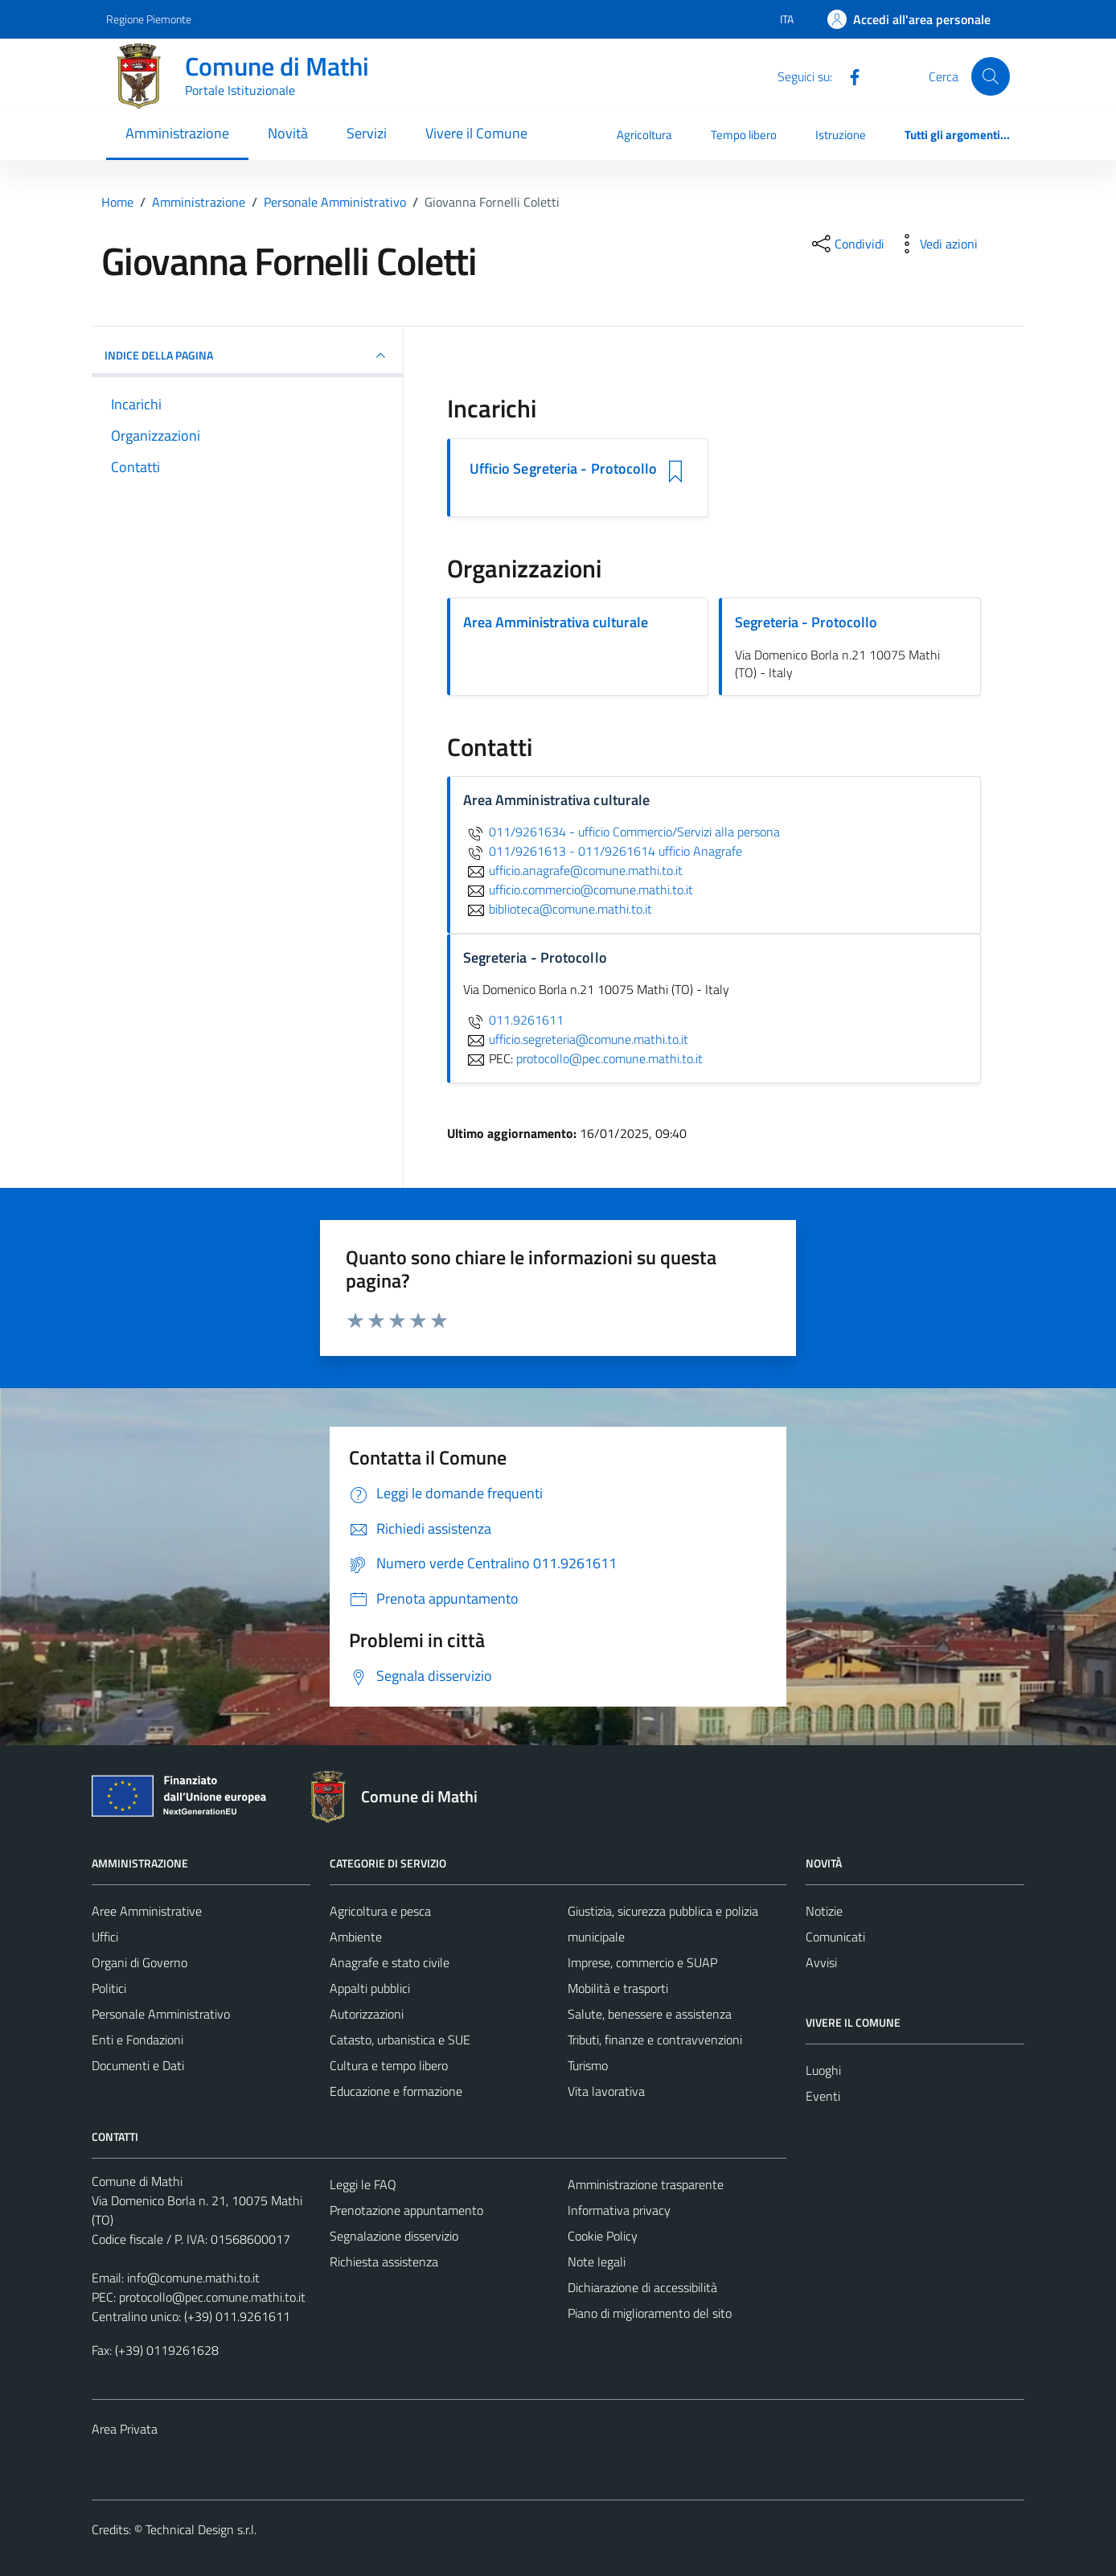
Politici (109, 1988)
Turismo (588, 2065)
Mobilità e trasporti (618, 1988)
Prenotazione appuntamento (406, 2210)
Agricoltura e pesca (380, 1911)
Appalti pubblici (370, 1988)
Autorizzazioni (367, 2013)
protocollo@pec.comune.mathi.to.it (212, 2297)
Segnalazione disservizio (394, 2235)
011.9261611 (513, 1019)
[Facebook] (848, 75)
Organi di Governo (139, 1962)
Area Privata (125, 2428)
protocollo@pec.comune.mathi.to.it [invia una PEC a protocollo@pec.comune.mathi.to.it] (609, 1058)
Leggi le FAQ (363, 2184)
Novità (288, 133)
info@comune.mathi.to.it (193, 2277)
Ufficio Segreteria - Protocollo (564, 468)
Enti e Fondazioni (137, 2039)
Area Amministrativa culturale (555, 622)
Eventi (823, 2096)
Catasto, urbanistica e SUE (400, 2039)
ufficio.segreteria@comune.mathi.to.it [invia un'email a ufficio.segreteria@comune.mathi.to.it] (575, 1039)
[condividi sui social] (847, 244)
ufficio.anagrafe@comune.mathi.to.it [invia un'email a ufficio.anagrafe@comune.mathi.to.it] (573, 870)
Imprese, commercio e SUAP (642, 1962)
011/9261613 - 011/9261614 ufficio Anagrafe (602, 851)
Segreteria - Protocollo (806, 622)
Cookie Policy (603, 2235)
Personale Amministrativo (161, 2013)
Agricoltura (644, 134)
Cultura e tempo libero (389, 2065)
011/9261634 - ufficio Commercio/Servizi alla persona (621, 831)
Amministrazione (177, 133)
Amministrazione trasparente (646, 2184)
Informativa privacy (619, 2210)
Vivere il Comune (476, 133)
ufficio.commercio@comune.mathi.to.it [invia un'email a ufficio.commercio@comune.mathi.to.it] (578, 889)
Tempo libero (744, 134)
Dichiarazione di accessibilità (642, 2287)
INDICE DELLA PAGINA (247, 355)
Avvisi (821, 1962)
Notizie (824, 1911)
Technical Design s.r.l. (201, 2529)
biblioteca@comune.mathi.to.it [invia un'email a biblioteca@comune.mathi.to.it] (557, 908)
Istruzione (840, 134)
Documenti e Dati (138, 2065)
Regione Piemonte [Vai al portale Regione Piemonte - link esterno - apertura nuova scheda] (148, 18)
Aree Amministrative (147, 1911)
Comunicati (835, 1936)
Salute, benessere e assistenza (650, 2013)
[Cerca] (990, 76)
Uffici (105, 1936)
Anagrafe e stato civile (389, 1962)
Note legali (597, 2261)
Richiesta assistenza (384, 2261)
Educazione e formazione (396, 2091)
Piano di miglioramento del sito (650, 2313)
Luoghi (823, 2070)
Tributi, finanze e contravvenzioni (655, 2039)
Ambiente (356, 1936)
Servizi (367, 133)
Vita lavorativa (606, 2091)
